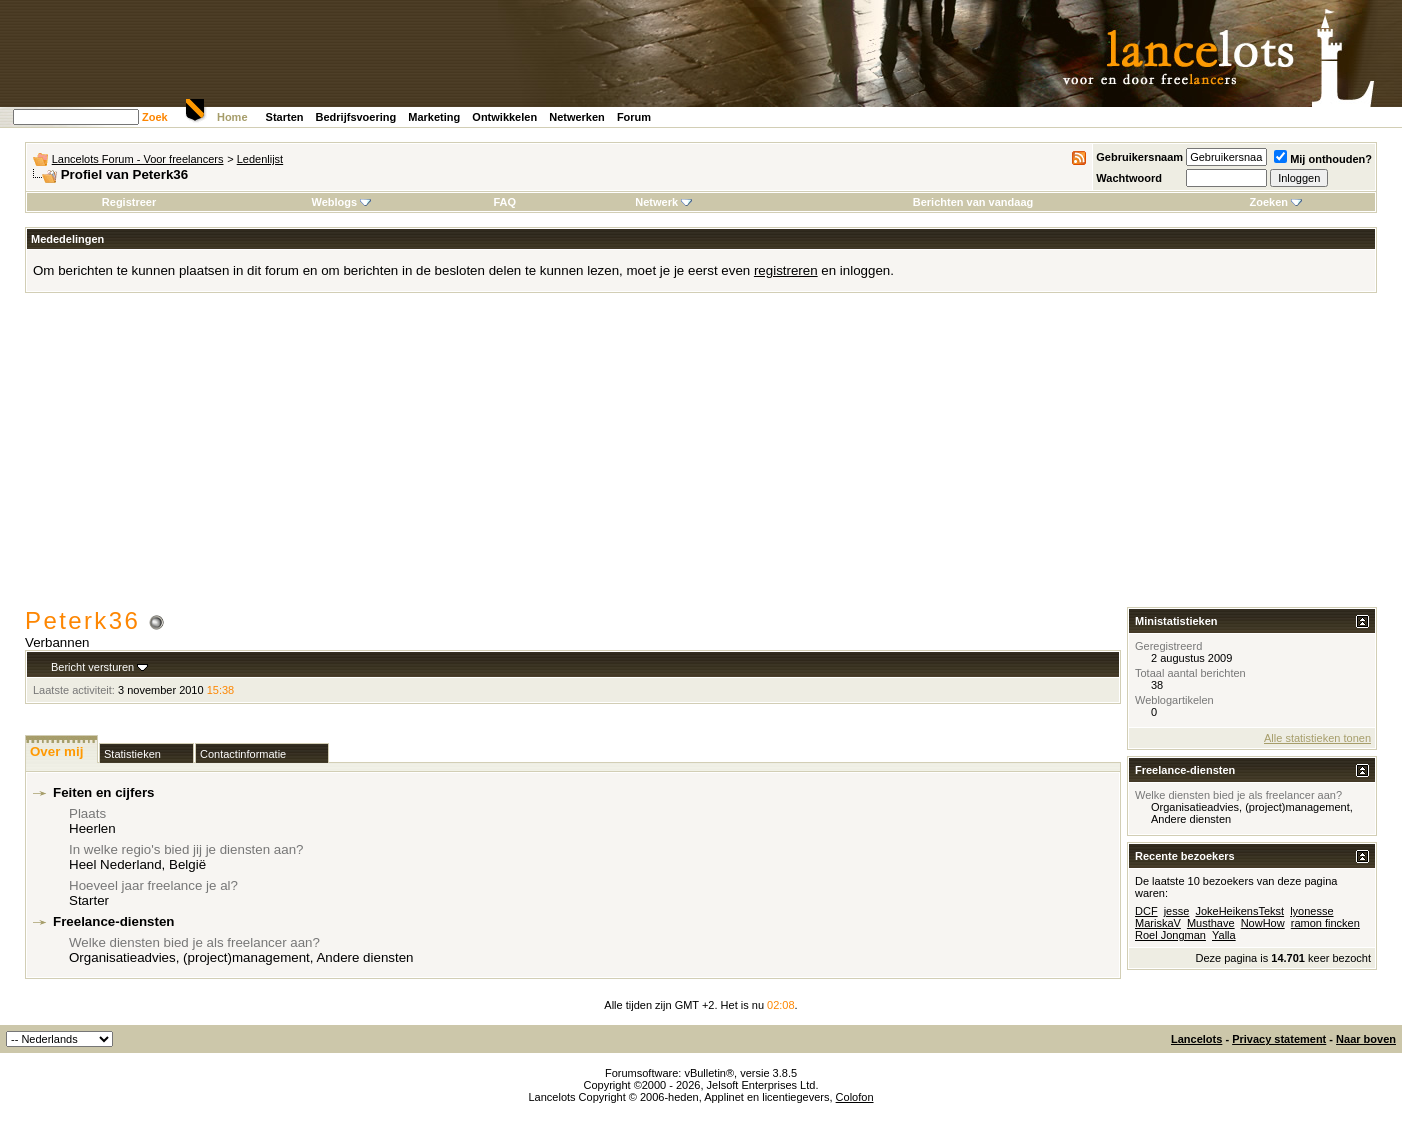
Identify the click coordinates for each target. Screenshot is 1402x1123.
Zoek (155, 117)
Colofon (855, 1097)
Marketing (434, 117)
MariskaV (1158, 923)
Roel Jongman (1170, 935)
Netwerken (577, 117)
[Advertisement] (701, 457)
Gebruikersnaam (1139, 157)
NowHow (1263, 923)
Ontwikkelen (504, 117)
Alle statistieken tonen (1317, 738)
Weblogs (341, 202)
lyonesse (1311, 911)
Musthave (1211, 923)
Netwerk (663, 202)
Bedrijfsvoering (356, 117)
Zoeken (1275, 202)
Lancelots (1196, 1039)
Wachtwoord (1129, 178)
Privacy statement (1279, 1039)
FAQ (504, 202)
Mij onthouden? (1323, 159)
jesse (1177, 911)
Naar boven (1366, 1039)
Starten (285, 117)
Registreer (129, 202)
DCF (1146, 911)
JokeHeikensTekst (1239, 911)
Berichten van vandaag (973, 202)
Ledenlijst (260, 159)
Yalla (1224, 935)
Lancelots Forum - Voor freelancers (138, 159)
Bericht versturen (92, 667)
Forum (634, 117)
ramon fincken (1325, 923)
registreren (786, 270)
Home (232, 117)
